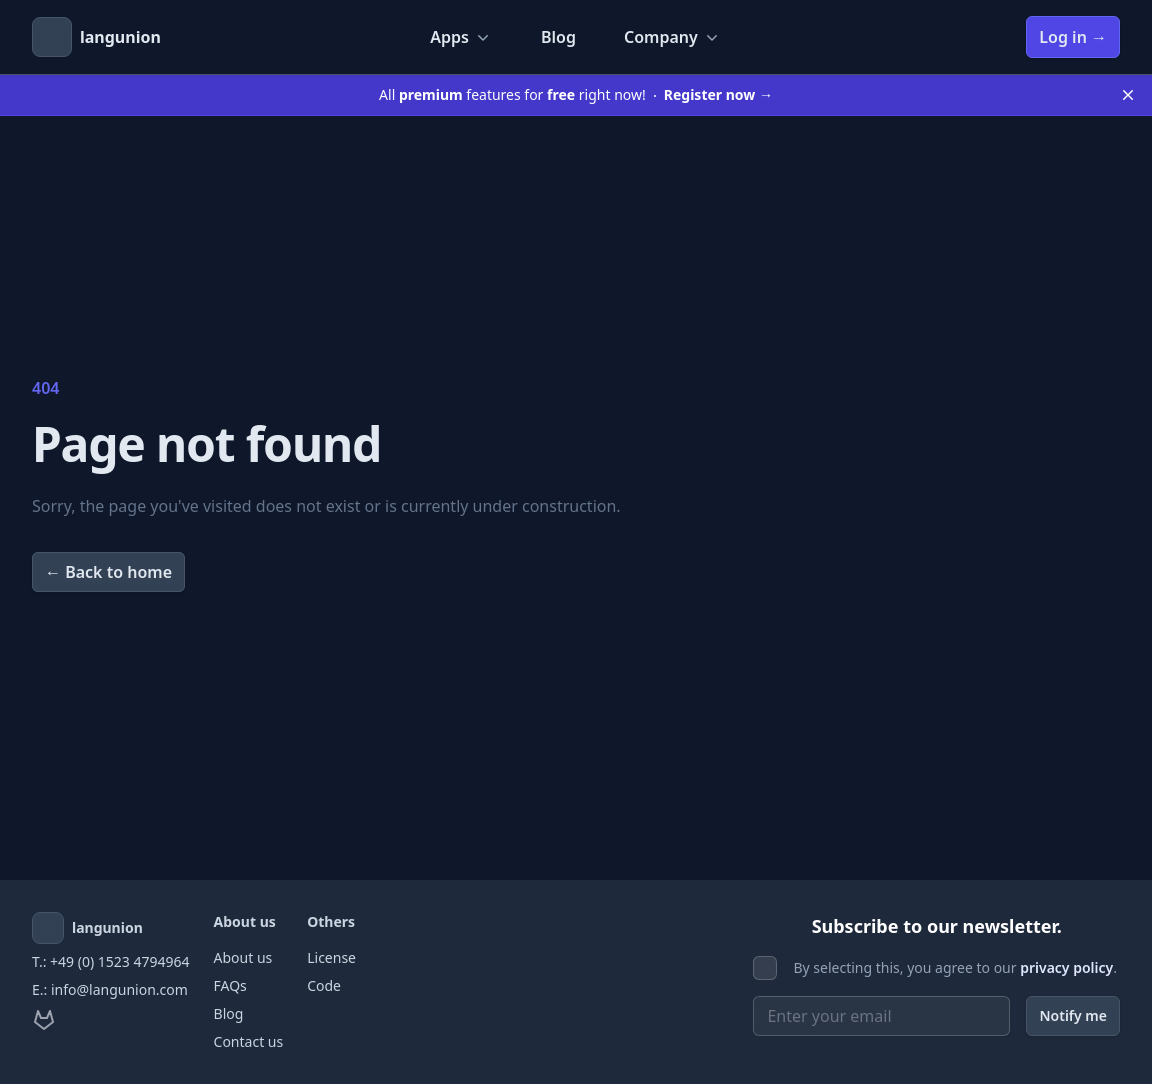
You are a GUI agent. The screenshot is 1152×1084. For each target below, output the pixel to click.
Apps (461, 37)
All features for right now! (576, 94)
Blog (558, 37)
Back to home (108, 572)
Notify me (1073, 1015)
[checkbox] (765, 968)
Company (673, 37)
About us (243, 957)
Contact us (249, 1041)
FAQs (230, 985)
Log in (1073, 37)
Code (324, 985)
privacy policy (1066, 967)
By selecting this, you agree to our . (955, 967)
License (331, 957)
